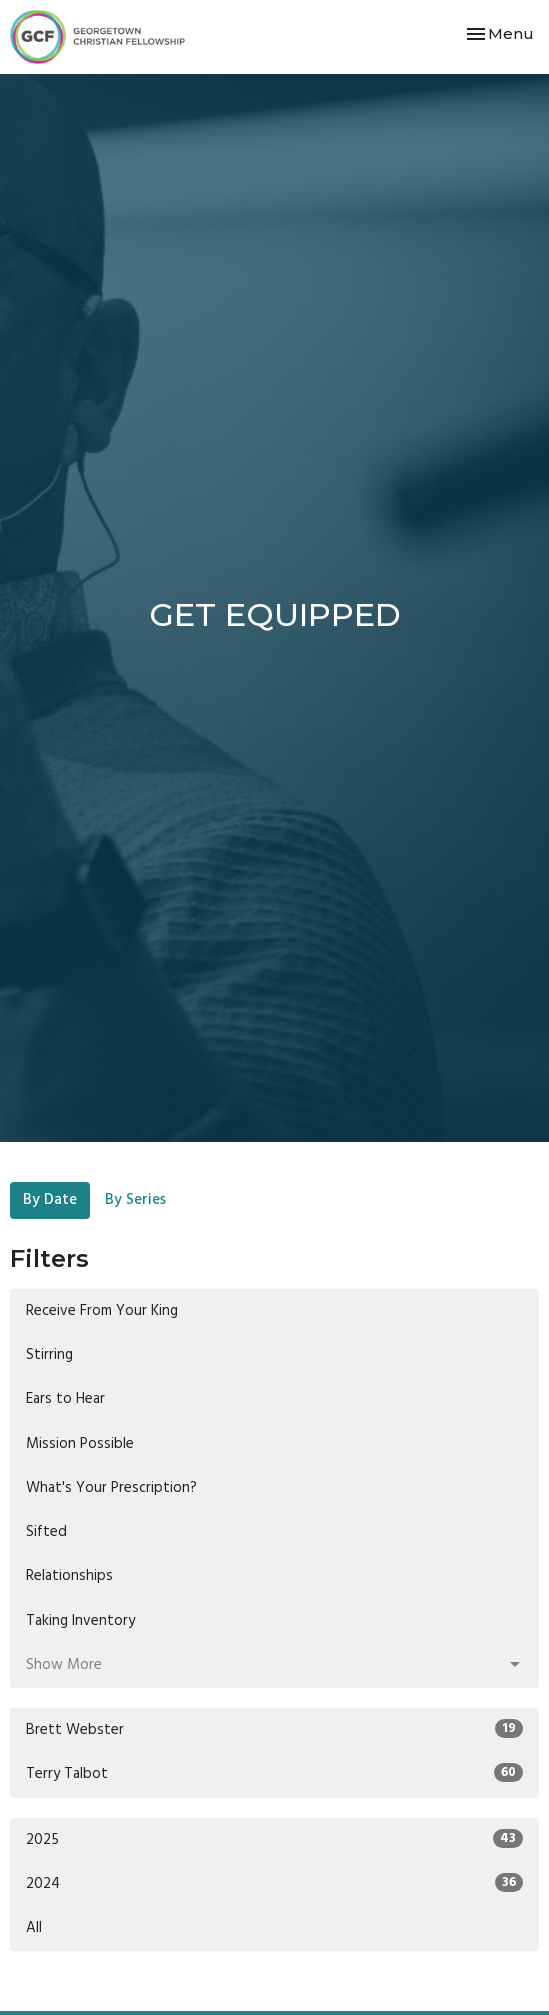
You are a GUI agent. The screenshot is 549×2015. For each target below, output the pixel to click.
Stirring (49, 1355)
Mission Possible (80, 1444)
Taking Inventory (80, 1621)
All (34, 1928)
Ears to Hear (65, 1399)
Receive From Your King (102, 1311)
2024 (274, 1884)
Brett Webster (274, 1730)
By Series (135, 1200)
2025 (274, 1840)
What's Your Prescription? (111, 1488)
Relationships (69, 1576)
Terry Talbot (274, 1774)
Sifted (46, 1532)
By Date (50, 1200)
